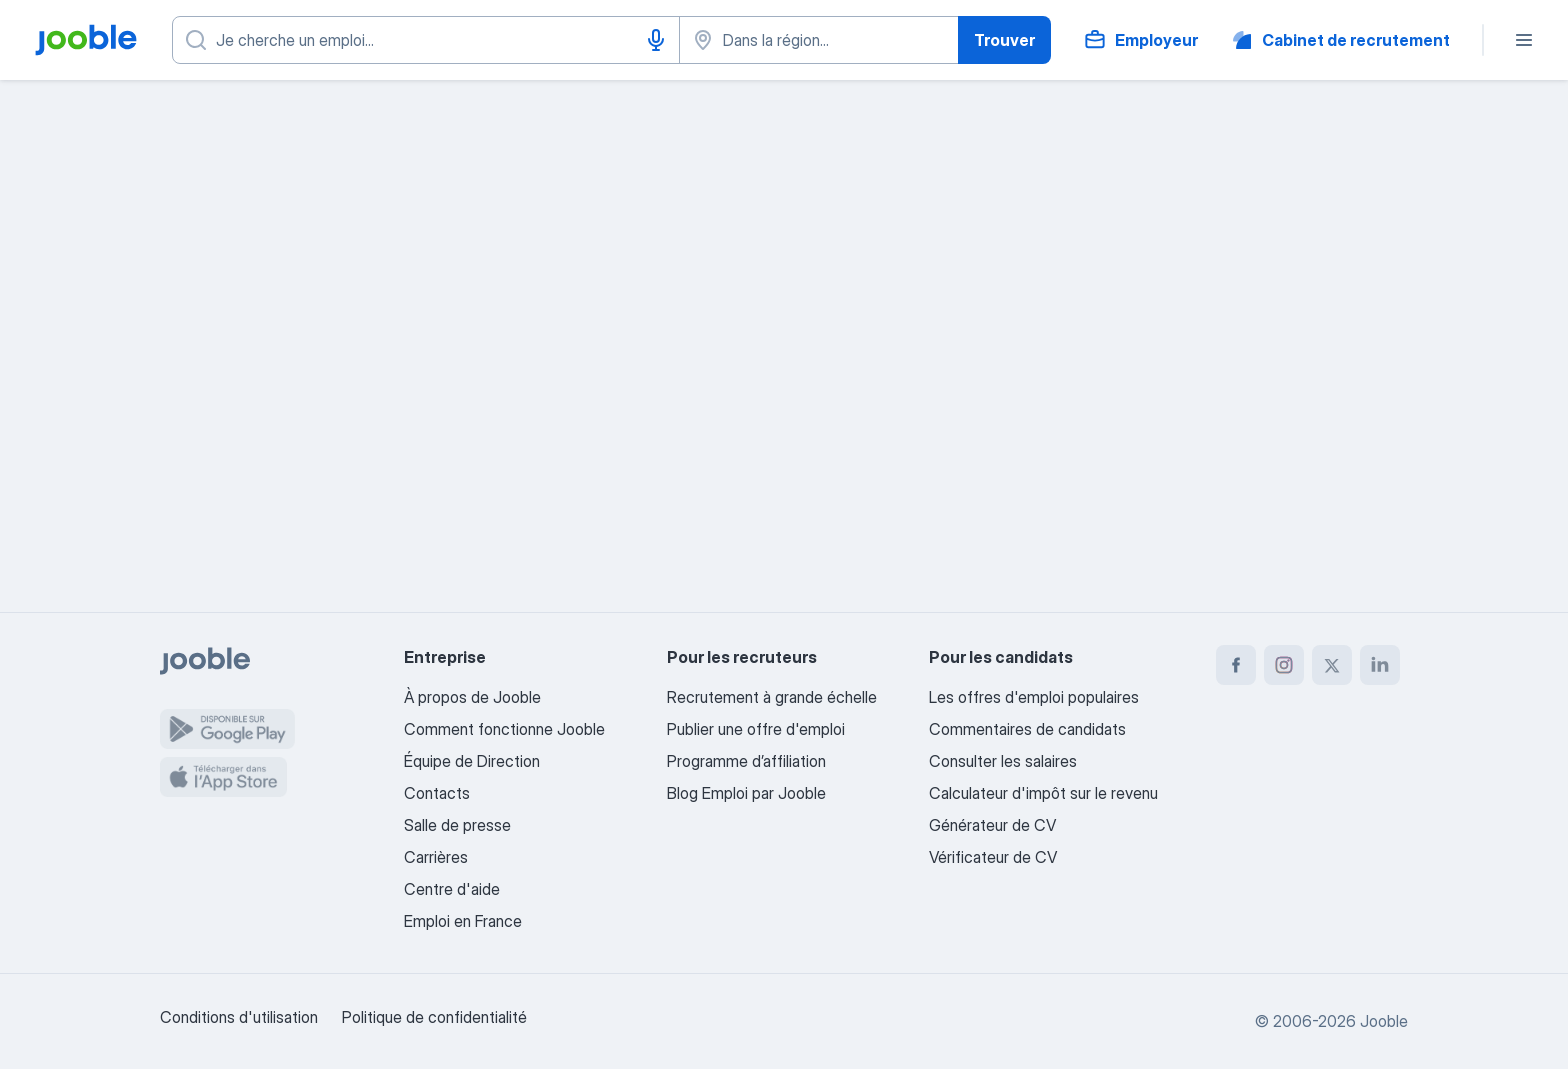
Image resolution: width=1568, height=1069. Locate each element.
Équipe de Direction (472, 761)
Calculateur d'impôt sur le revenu (1043, 793)
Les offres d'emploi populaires (1034, 697)
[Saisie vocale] (656, 40)
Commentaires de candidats (1027, 729)
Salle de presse (457, 825)
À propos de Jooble (472, 697)
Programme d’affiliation (746, 761)
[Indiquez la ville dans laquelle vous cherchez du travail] (819, 40)
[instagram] (1284, 665)
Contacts (437, 793)
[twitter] (1332, 665)
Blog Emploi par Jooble (746, 793)
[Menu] (1524, 40)
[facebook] (1236, 665)
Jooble (1384, 1021)
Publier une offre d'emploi (756, 729)
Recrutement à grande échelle (772, 697)
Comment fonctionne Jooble (504, 729)
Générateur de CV (992, 825)
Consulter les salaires (1003, 761)
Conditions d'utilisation (239, 1017)
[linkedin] (1380, 665)
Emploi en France (463, 921)
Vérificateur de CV (993, 857)
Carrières (436, 857)
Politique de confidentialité (434, 1017)
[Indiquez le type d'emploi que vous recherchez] (426, 40)
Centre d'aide (452, 889)
